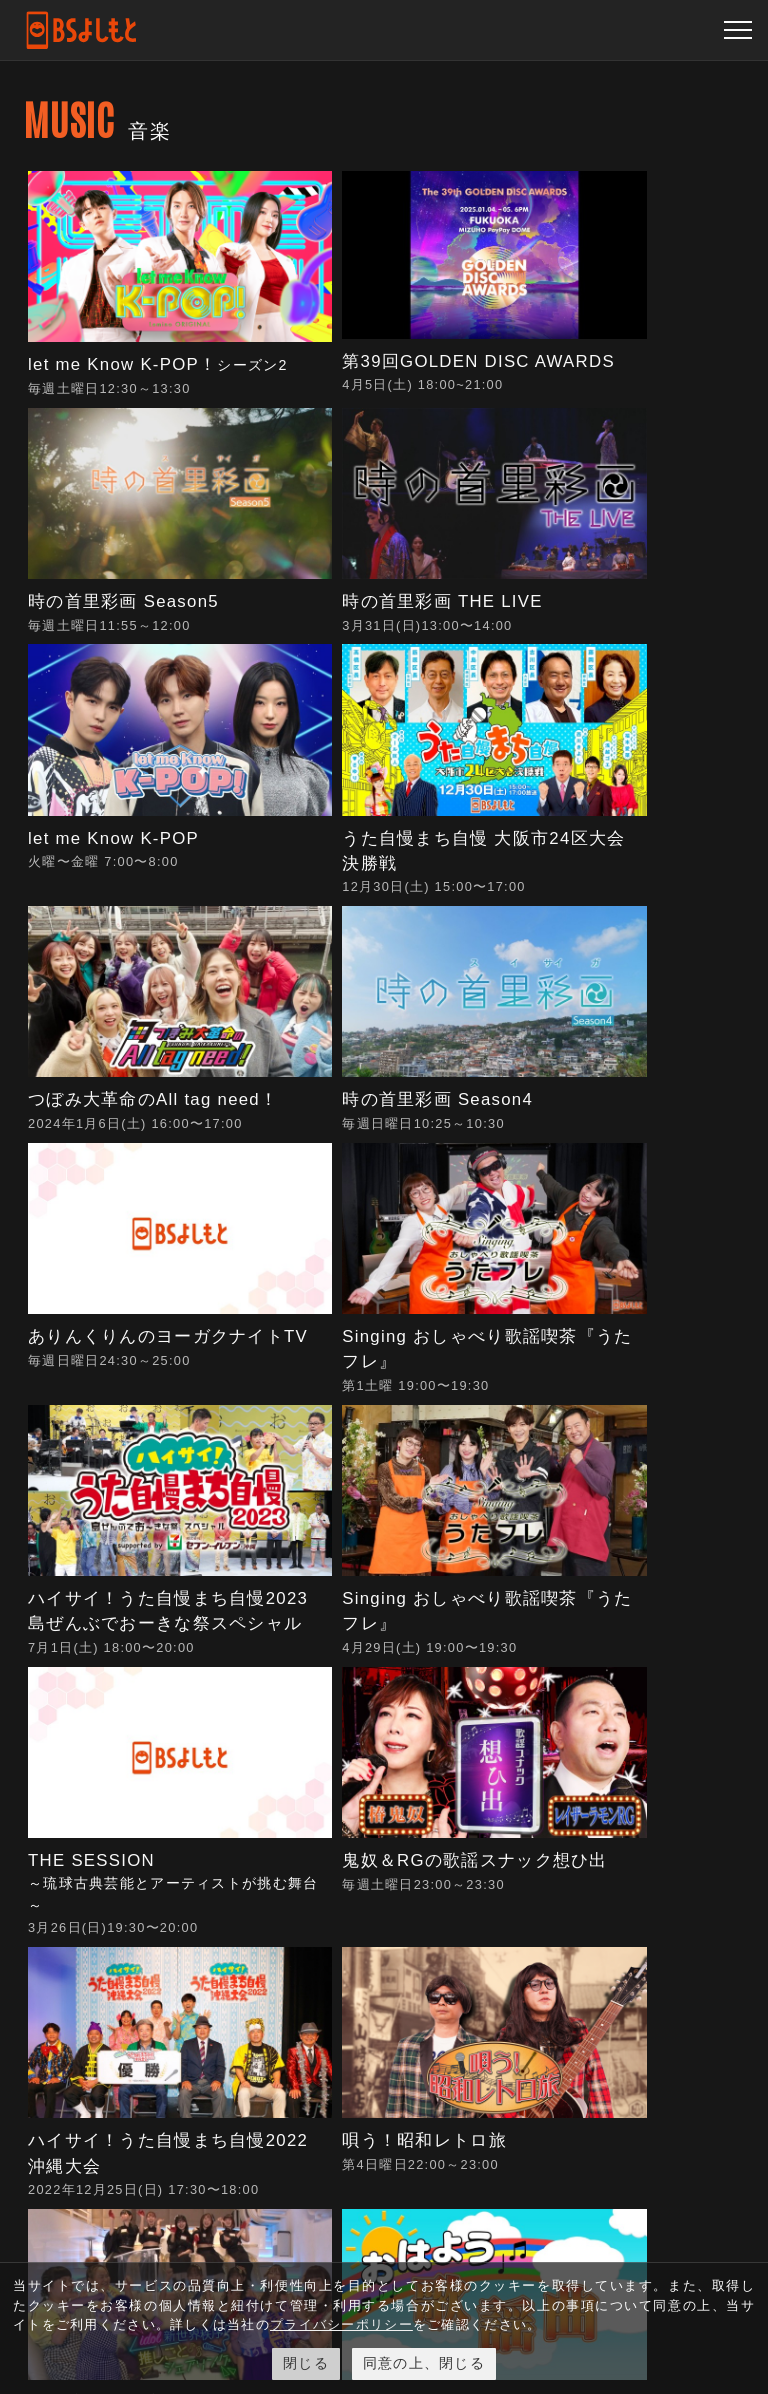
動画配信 (354, 1790)
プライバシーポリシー (477, 2041)
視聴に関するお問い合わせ (589, 1863)
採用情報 (477, 1823)
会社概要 (477, 1790)
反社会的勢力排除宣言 (477, 1969)
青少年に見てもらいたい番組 (477, 1887)
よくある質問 (589, 1800)
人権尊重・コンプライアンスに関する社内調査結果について (477, 2153)
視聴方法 (354, 1823)
